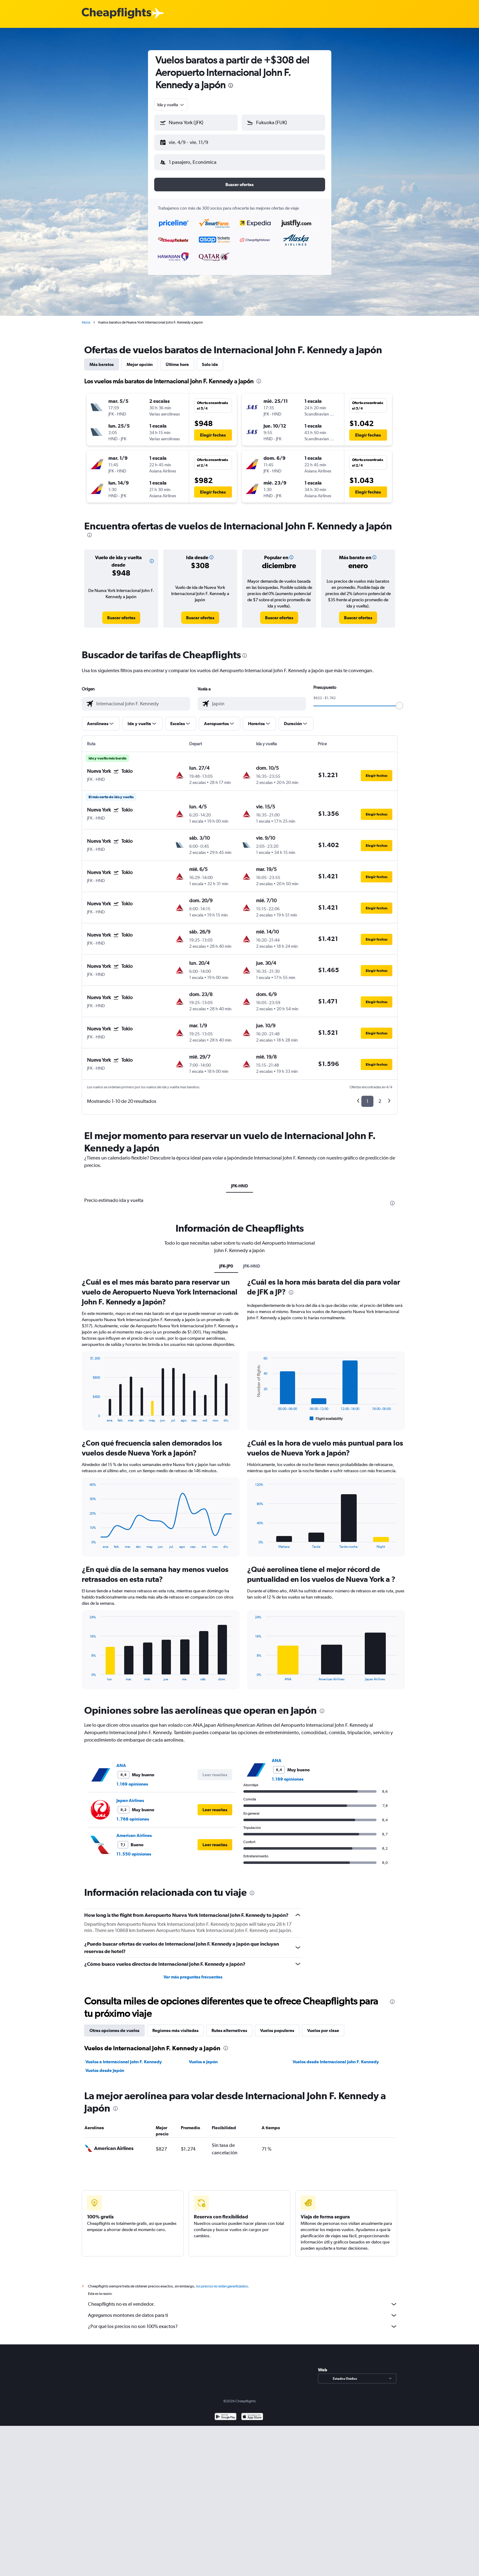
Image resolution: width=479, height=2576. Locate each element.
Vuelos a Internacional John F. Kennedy (123, 2056)
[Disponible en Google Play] (225, 2412)
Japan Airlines (130, 1795)
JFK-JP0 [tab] (226, 1261)
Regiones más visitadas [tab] (175, 2025)
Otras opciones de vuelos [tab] (114, 2025)
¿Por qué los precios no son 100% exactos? (243, 2321)
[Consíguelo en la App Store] (252, 2412)
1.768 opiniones (132, 1814)
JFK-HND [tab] (239, 1180)
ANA (121, 1760)
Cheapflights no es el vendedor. (243, 2299)
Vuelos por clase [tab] (323, 2025)
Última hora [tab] (177, 359)
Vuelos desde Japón (104, 2065)
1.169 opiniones (132, 1779)
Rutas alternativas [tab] (229, 2025)
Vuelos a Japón (203, 2056)
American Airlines (134, 1830)
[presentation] (230, 85)
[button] (193, 141)
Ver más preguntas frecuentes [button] (192, 1971)
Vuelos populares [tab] (277, 2025)
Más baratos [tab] (101, 359)
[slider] (399, 700)
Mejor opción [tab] (140, 359)
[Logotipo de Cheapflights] (116, 13)
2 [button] (379, 1096)
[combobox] (171, 104)
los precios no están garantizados (222, 2281)
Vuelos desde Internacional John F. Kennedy (336, 2056)
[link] (121, 613)
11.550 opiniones (133, 1849)
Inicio (86, 317)
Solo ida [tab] (210, 359)
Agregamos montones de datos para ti (243, 2310)
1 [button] (367, 1096)
